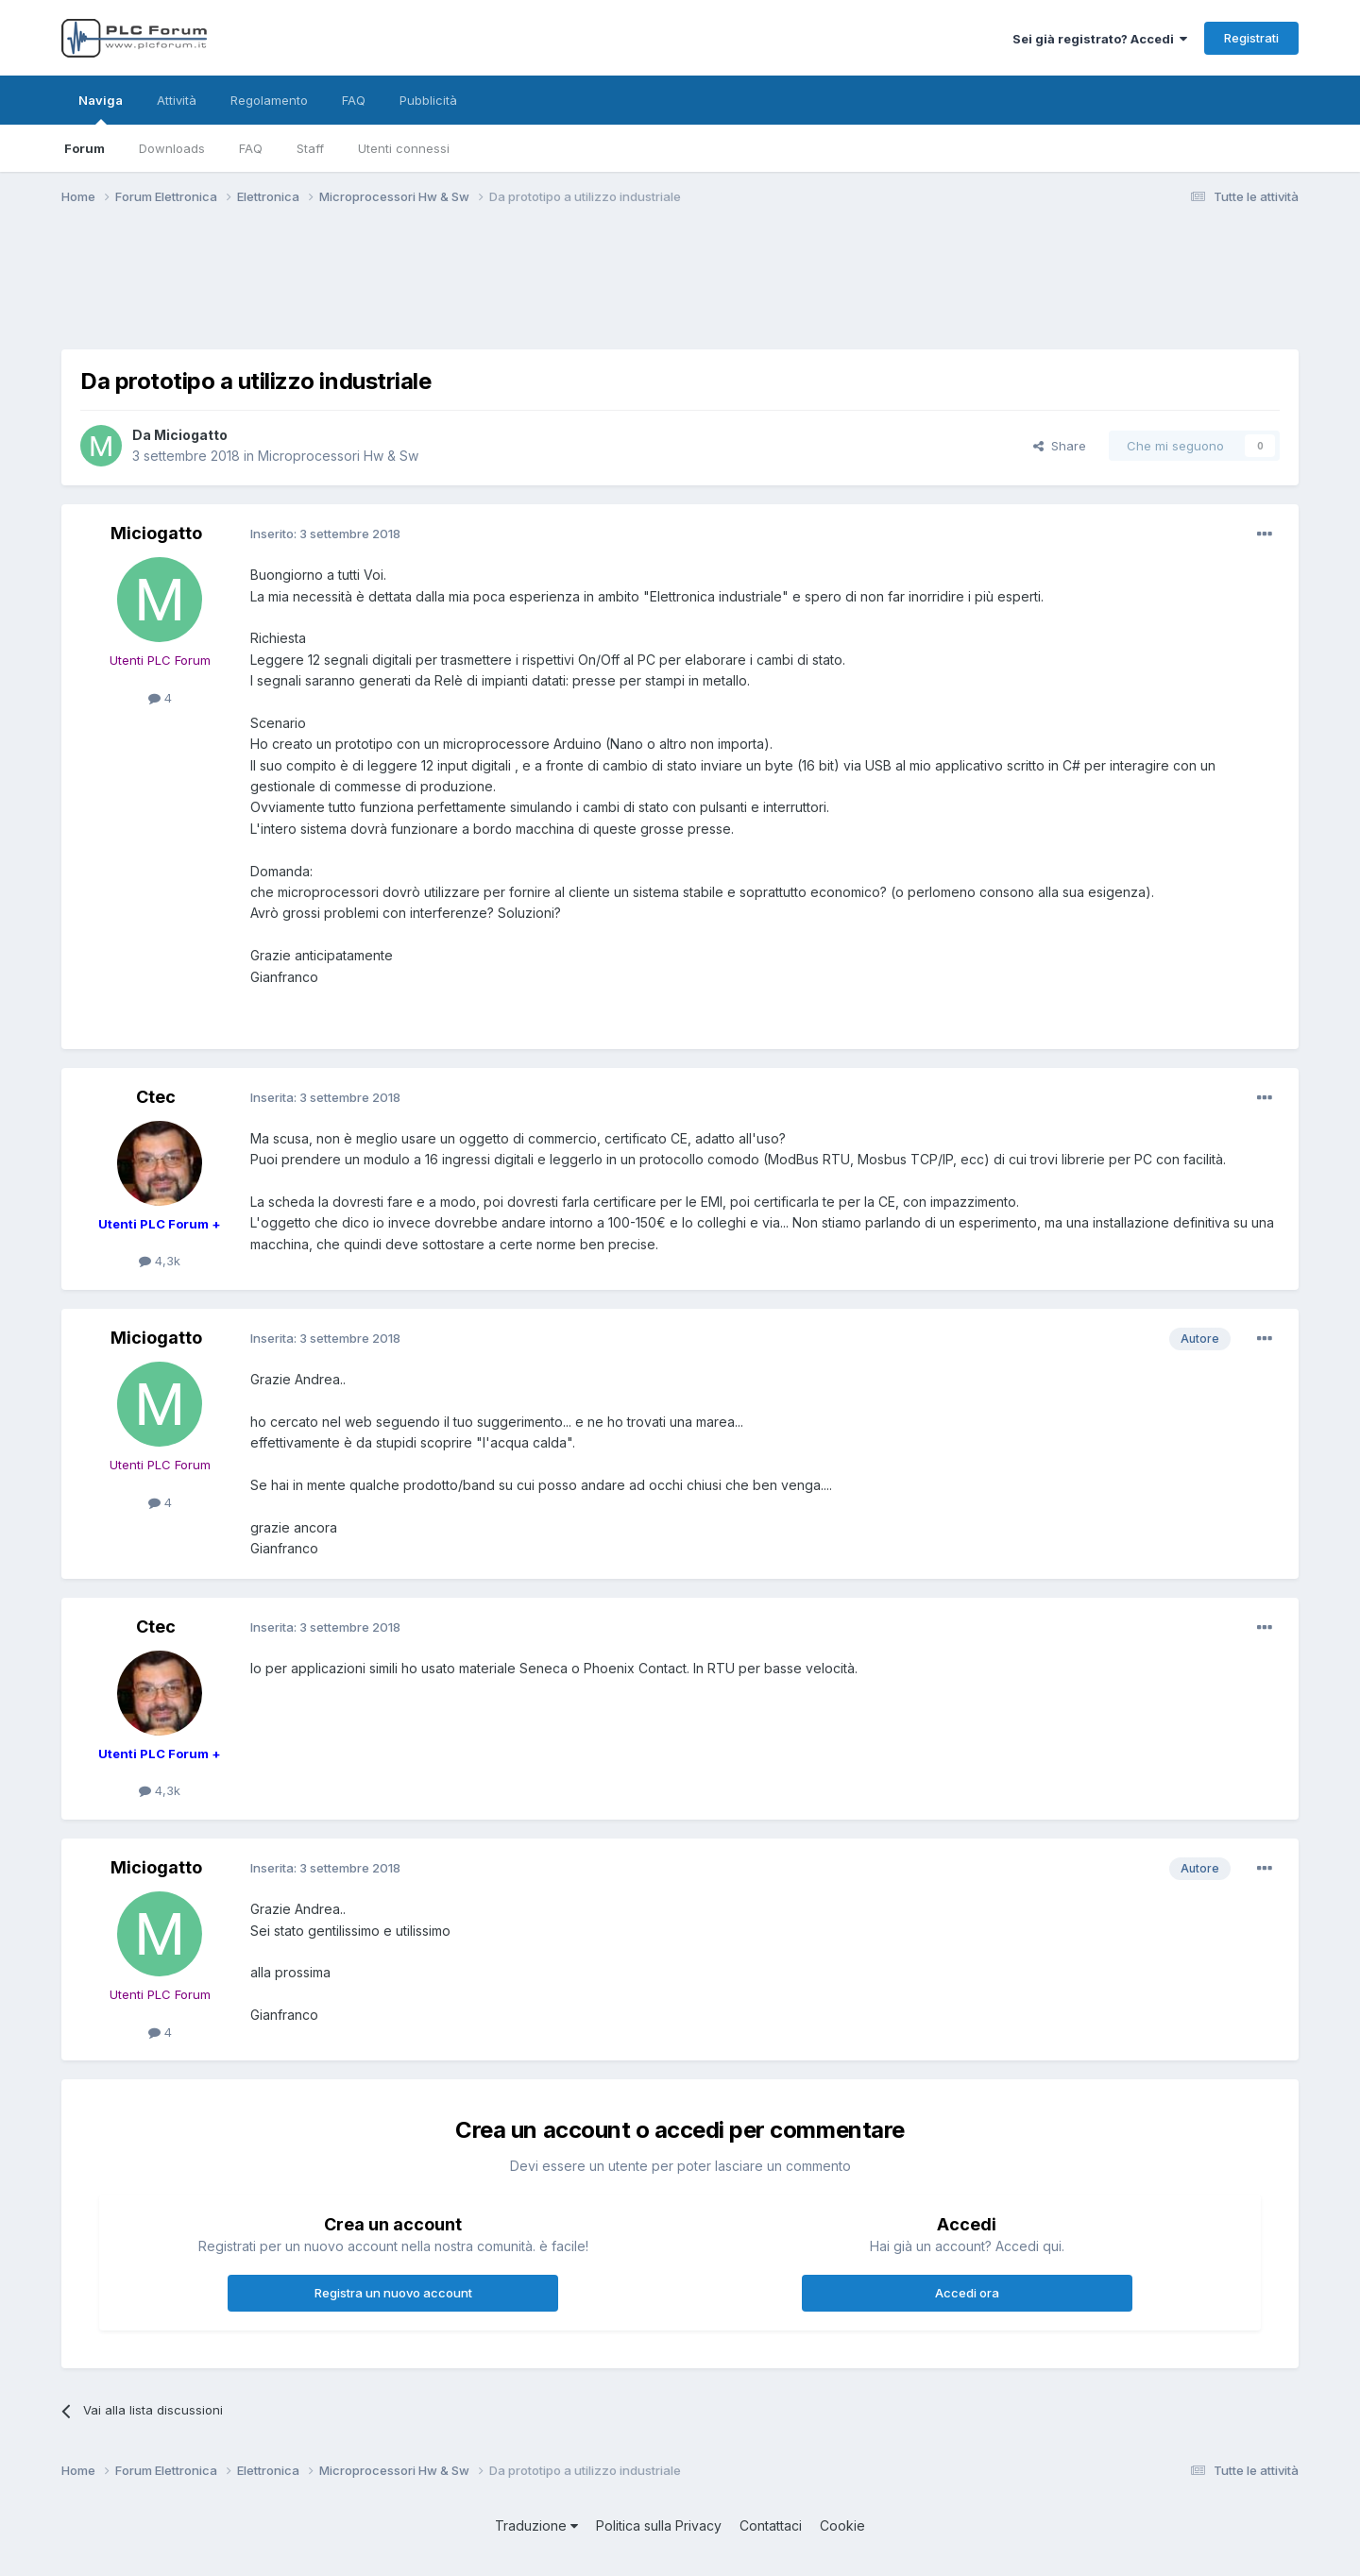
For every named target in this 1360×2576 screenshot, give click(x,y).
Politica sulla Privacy (659, 2525)
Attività (176, 100)
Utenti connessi (404, 148)
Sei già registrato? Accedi (1099, 38)
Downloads (172, 148)
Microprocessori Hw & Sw (338, 456)
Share (1059, 445)
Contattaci (771, 2525)
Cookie (842, 2525)
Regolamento (269, 100)
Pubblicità (428, 100)
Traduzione (536, 2525)
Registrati (1251, 37)
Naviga (100, 109)
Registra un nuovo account (393, 2292)
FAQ (251, 148)
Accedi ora (967, 2292)
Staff (310, 148)
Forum (84, 148)
